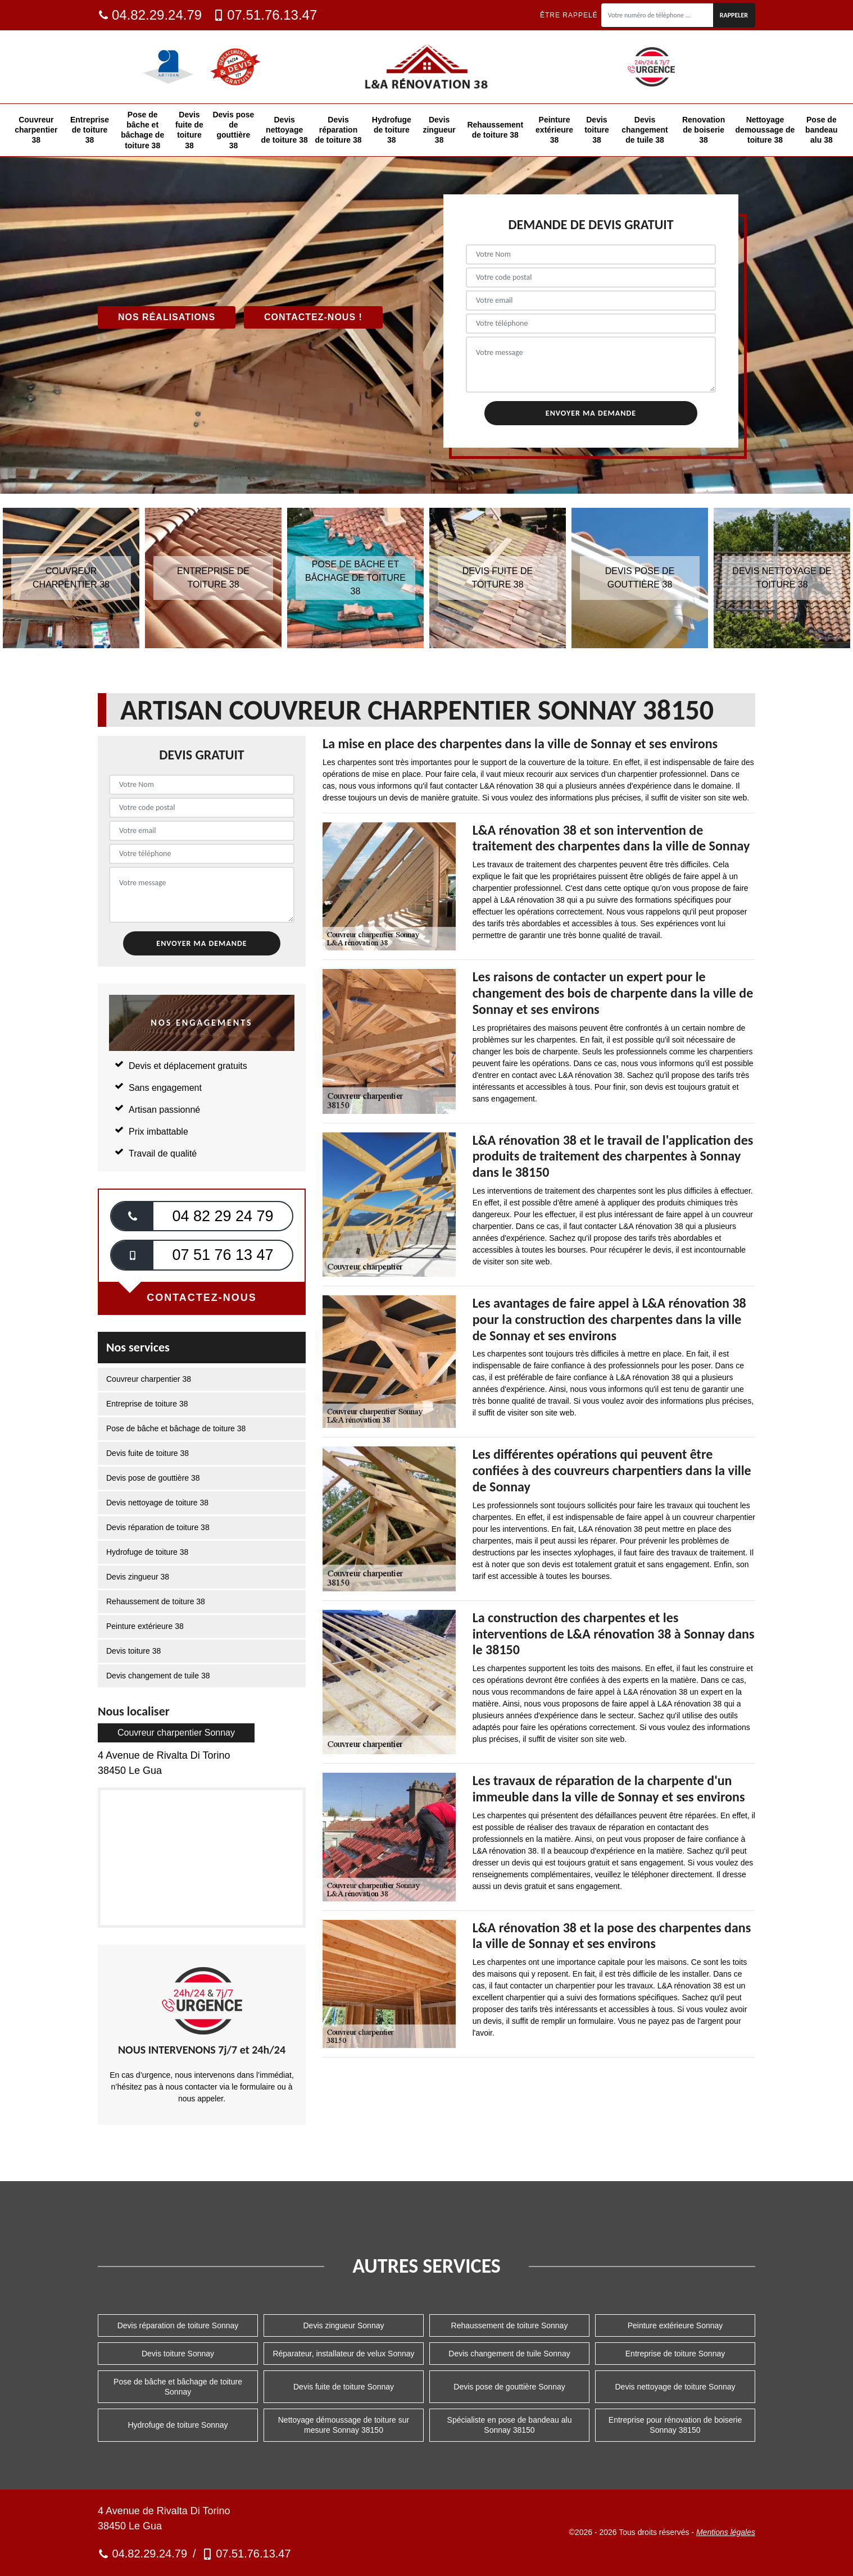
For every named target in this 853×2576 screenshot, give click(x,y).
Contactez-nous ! (313, 317)
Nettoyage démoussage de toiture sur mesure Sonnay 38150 (343, 2424)
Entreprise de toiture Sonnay (675, 2353)
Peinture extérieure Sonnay (675, 2325)
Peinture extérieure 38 (554, 129)
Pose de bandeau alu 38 (821, 129)
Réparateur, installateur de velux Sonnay (343, 2353)
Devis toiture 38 (596, 129)
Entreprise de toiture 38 (89, 129)
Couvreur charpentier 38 (36, 129)
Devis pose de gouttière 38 (233, 130)
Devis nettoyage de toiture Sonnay (675, 2386)
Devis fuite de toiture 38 (189, 130)
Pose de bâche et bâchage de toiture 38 (142, 130)
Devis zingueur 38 (439, 129)
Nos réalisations (166, 317)
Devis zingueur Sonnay (343, 2325)
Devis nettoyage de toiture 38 (284, 129)
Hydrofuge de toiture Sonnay (178, 2424)
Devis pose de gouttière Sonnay (509, 2386)
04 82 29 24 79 (222, 1216)
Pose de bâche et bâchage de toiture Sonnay (178, 2386)
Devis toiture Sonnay (178, 2353)
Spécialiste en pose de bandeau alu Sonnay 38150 (509, 2424)
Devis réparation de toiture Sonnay (178, 2325)
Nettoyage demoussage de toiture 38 (765, 129)
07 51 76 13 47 (222, 1254)
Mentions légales (725, 2532)
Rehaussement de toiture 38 (495, 129)
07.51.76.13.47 (265, 14)
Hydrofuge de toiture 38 (391, 129)
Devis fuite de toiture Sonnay (343, 2386)
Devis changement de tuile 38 (644, 129)
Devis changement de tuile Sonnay (509, 2353)
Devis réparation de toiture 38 (338, 129)
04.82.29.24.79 (150, 14)
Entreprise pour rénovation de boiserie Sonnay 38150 (675, 2424)
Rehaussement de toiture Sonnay (509, 2325)
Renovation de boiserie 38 (703, 129)
